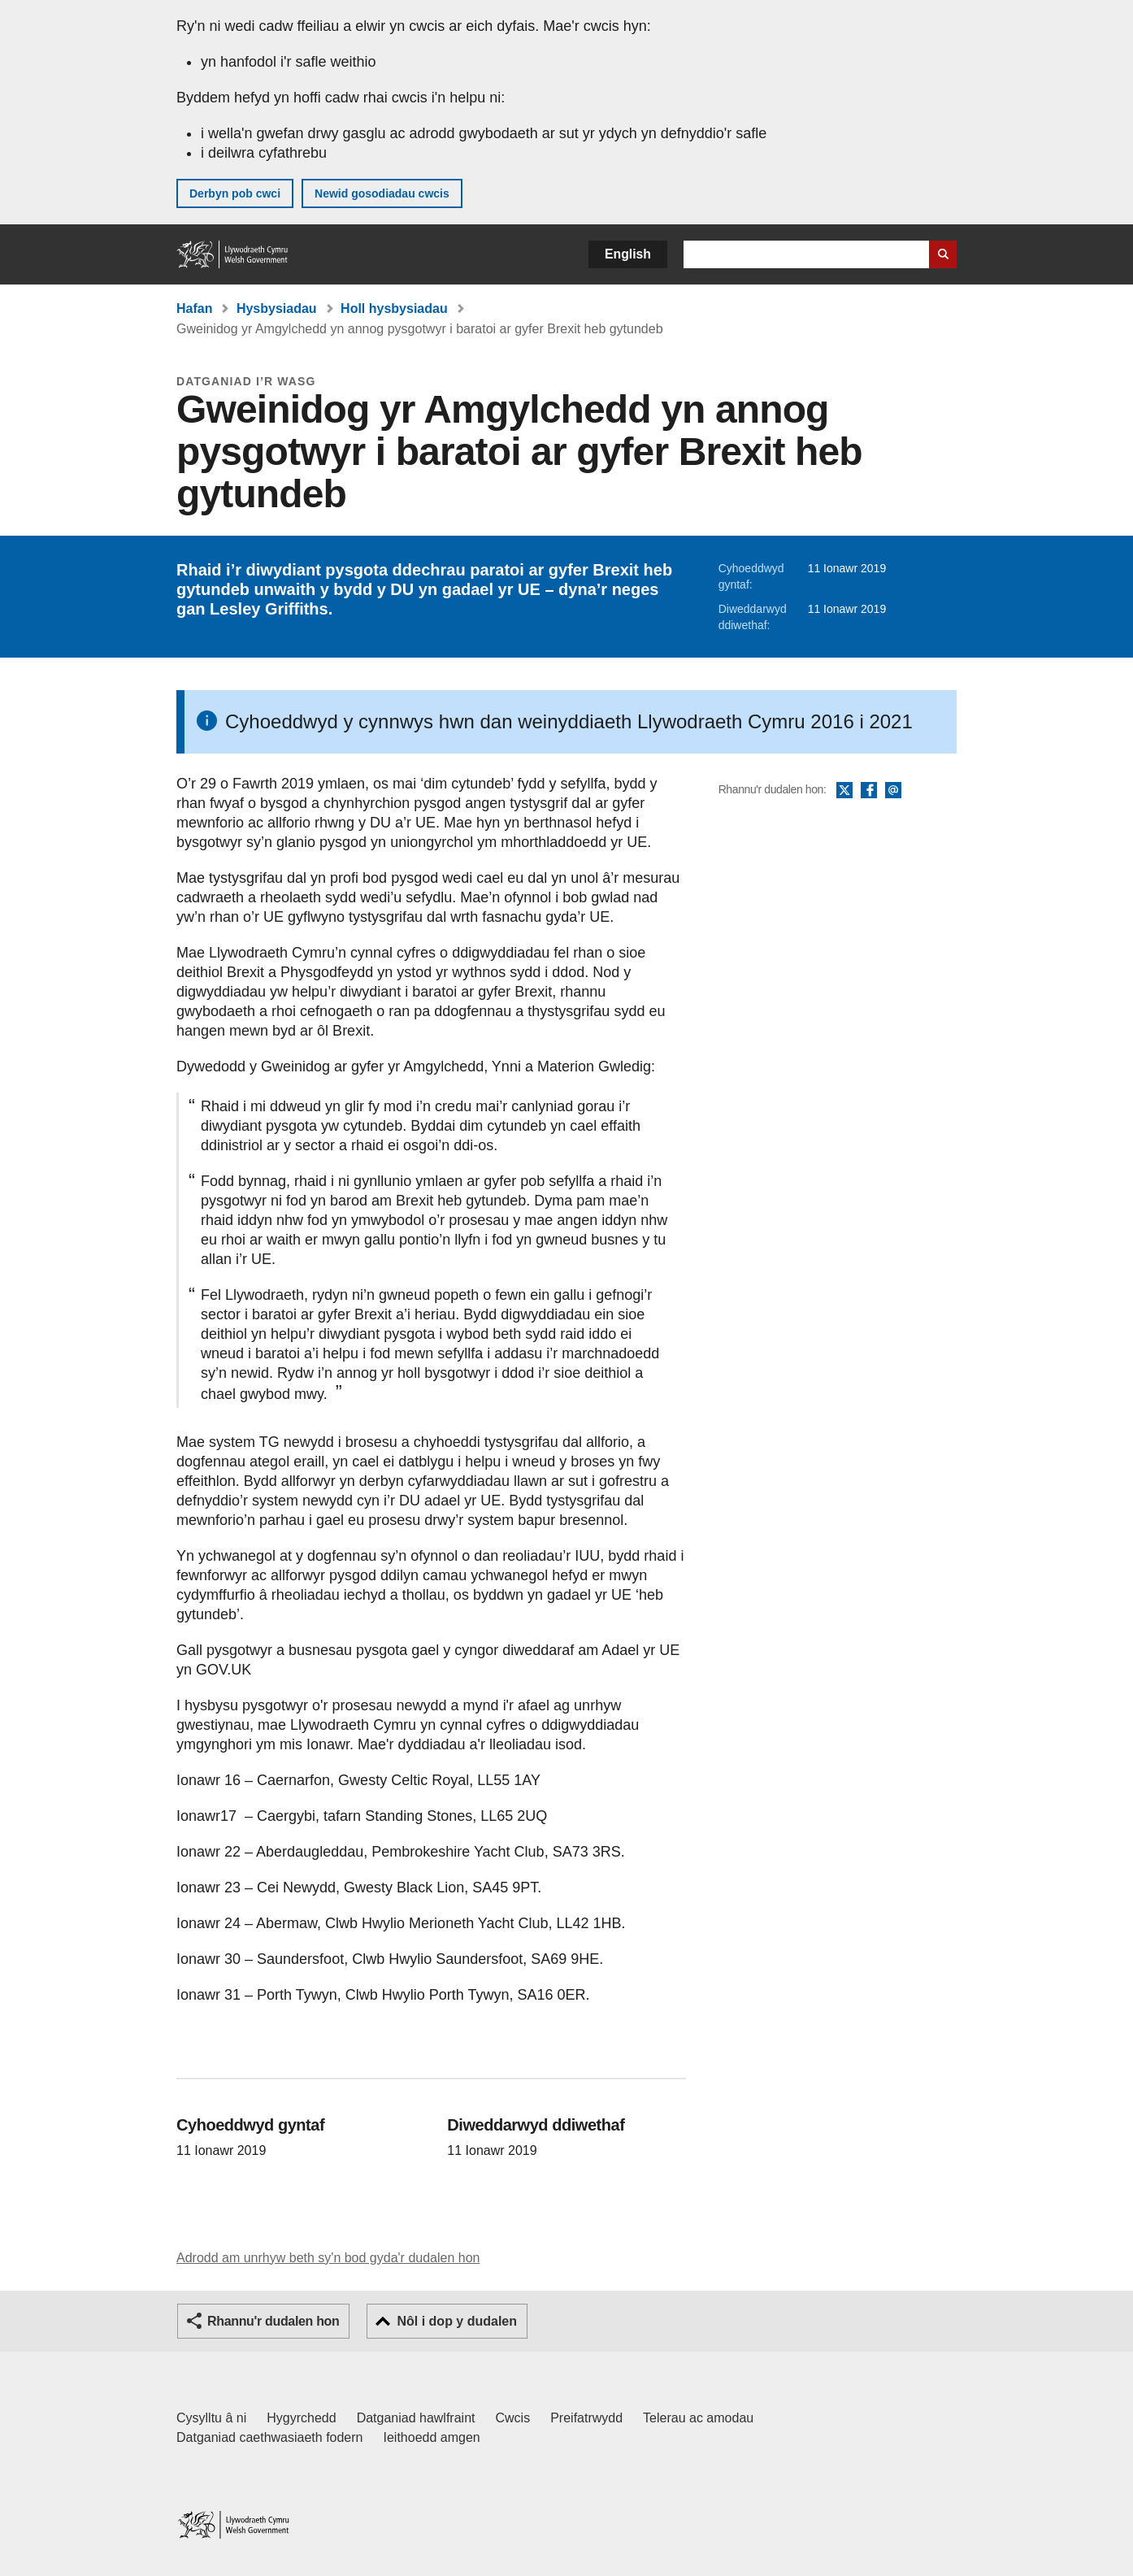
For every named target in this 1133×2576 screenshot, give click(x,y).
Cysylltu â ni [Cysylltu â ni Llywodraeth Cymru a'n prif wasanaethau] (211, 2418)
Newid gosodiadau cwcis (382, 193)
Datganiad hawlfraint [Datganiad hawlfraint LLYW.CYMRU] (416, 2418)
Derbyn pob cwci (234, 193)
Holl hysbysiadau (394, 308)
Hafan (194, 308)
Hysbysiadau (277, 308)
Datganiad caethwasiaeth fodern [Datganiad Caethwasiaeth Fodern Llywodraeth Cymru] (269, 2437)
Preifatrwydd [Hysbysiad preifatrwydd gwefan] (586, 2418)
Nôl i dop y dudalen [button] (457, 2321)
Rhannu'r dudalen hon (273, 2321)
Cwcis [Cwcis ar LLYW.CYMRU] (513, 2418)
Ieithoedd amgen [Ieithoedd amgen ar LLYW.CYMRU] (432, 2437)
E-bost (893, 791)
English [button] (628, 254)
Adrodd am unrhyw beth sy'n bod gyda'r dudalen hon (328, 2258)
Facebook (869, 791)
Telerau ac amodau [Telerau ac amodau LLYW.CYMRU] (698, 2418)
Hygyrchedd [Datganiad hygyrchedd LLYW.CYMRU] (301, 2418)
